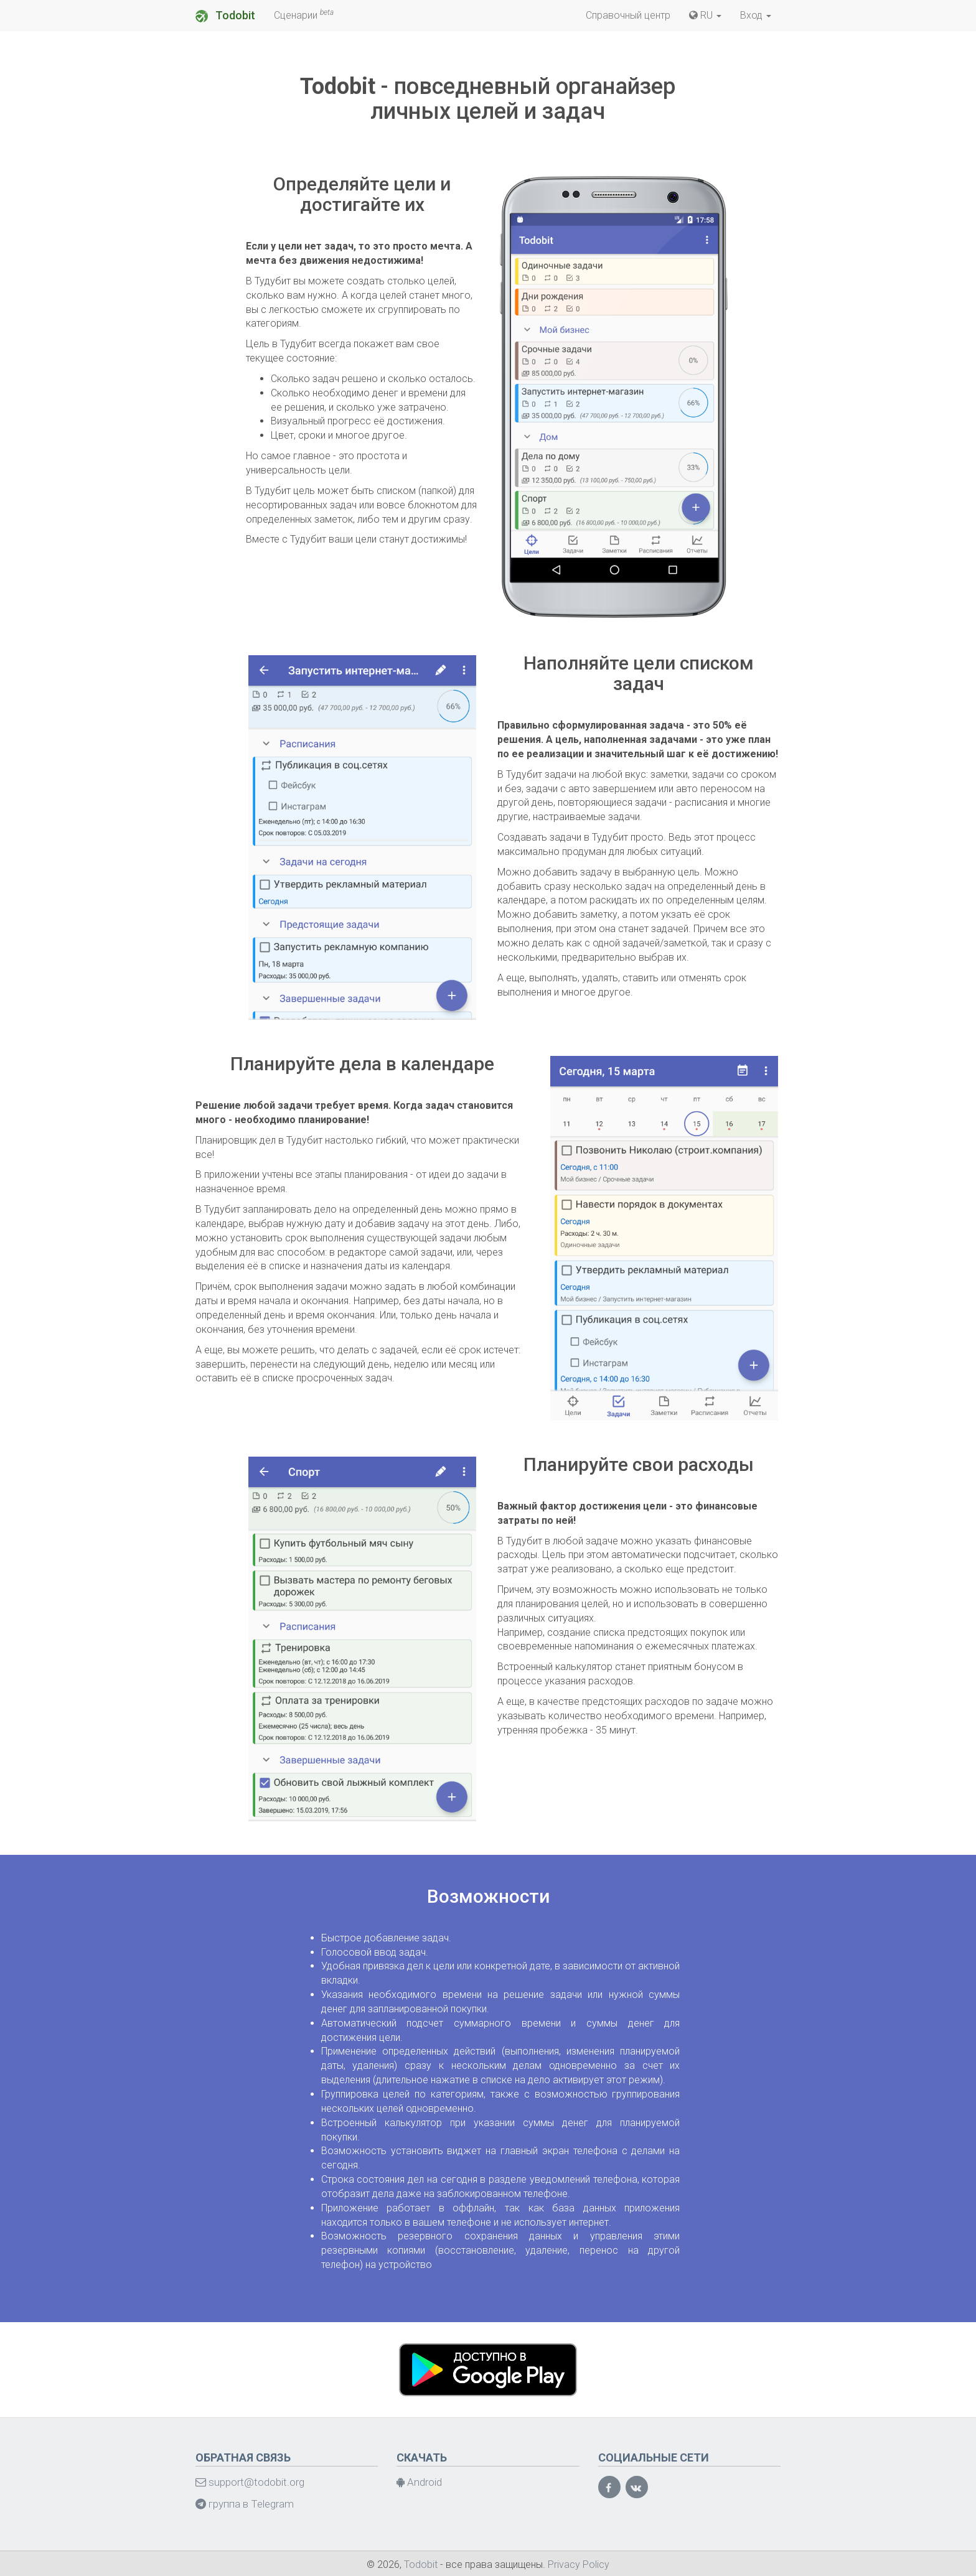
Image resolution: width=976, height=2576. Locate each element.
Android (419, 2482)
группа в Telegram (244, 2504)
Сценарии (304, 14)
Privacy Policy (578, 2564)
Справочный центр (628, 15)
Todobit (225, 15)
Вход (755, 15)
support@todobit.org (249, 2482)
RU (705, 15)
